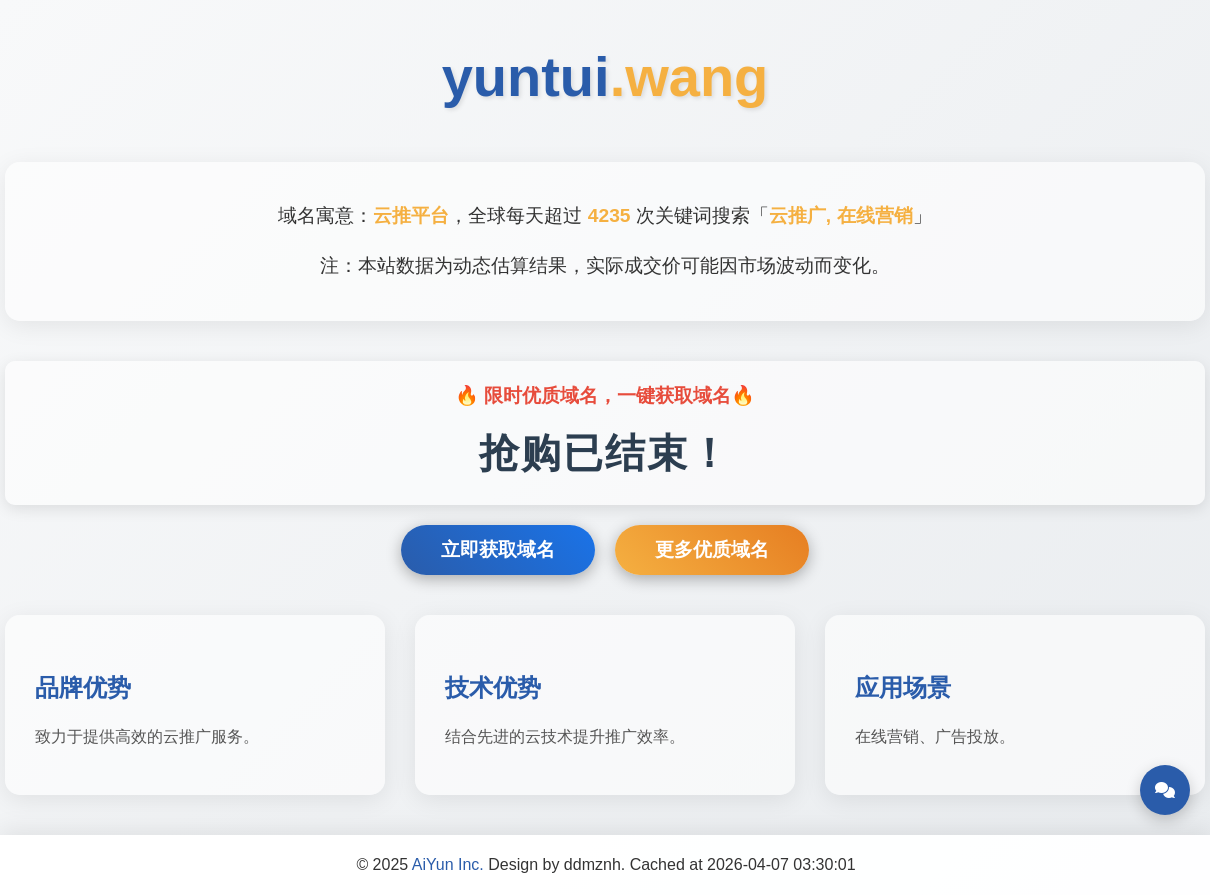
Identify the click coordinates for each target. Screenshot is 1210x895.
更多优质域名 (712, 549)
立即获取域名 (498, 549)
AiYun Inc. (448, 864)
